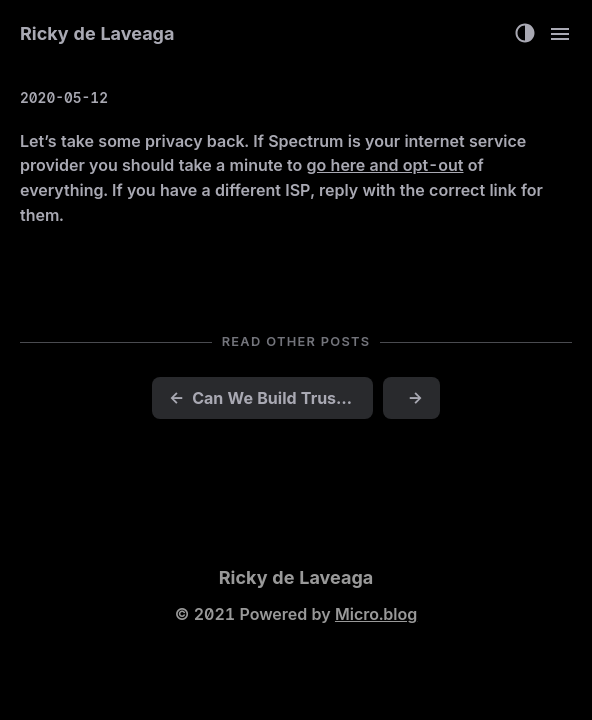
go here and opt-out (385, 165)
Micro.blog (376, 614)
